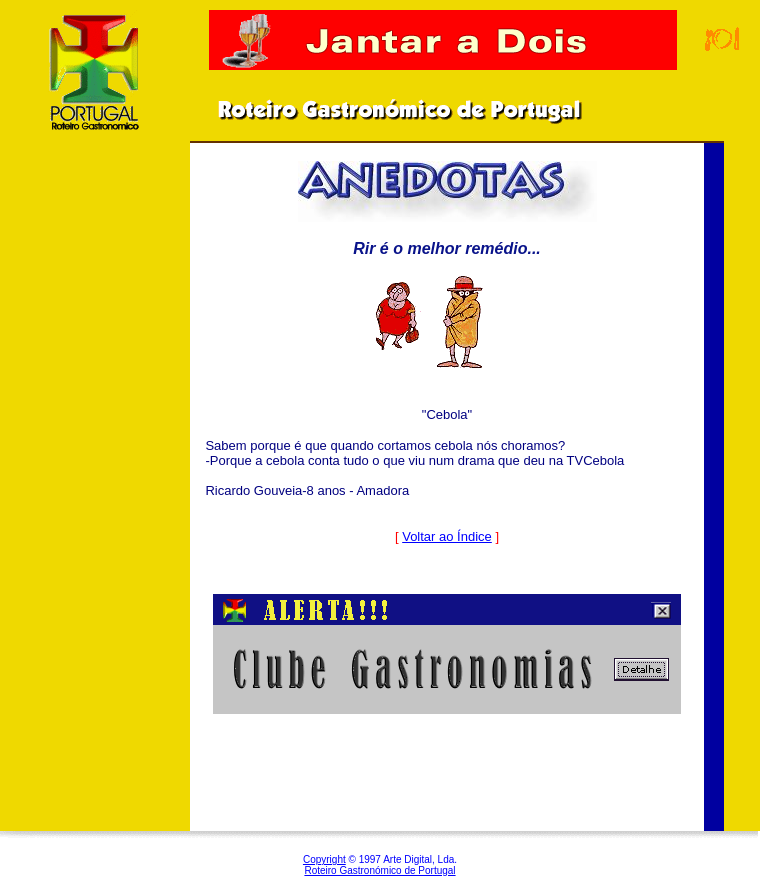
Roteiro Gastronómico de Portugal (379, 870)
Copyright (324, 859)
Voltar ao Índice (447, 536)
